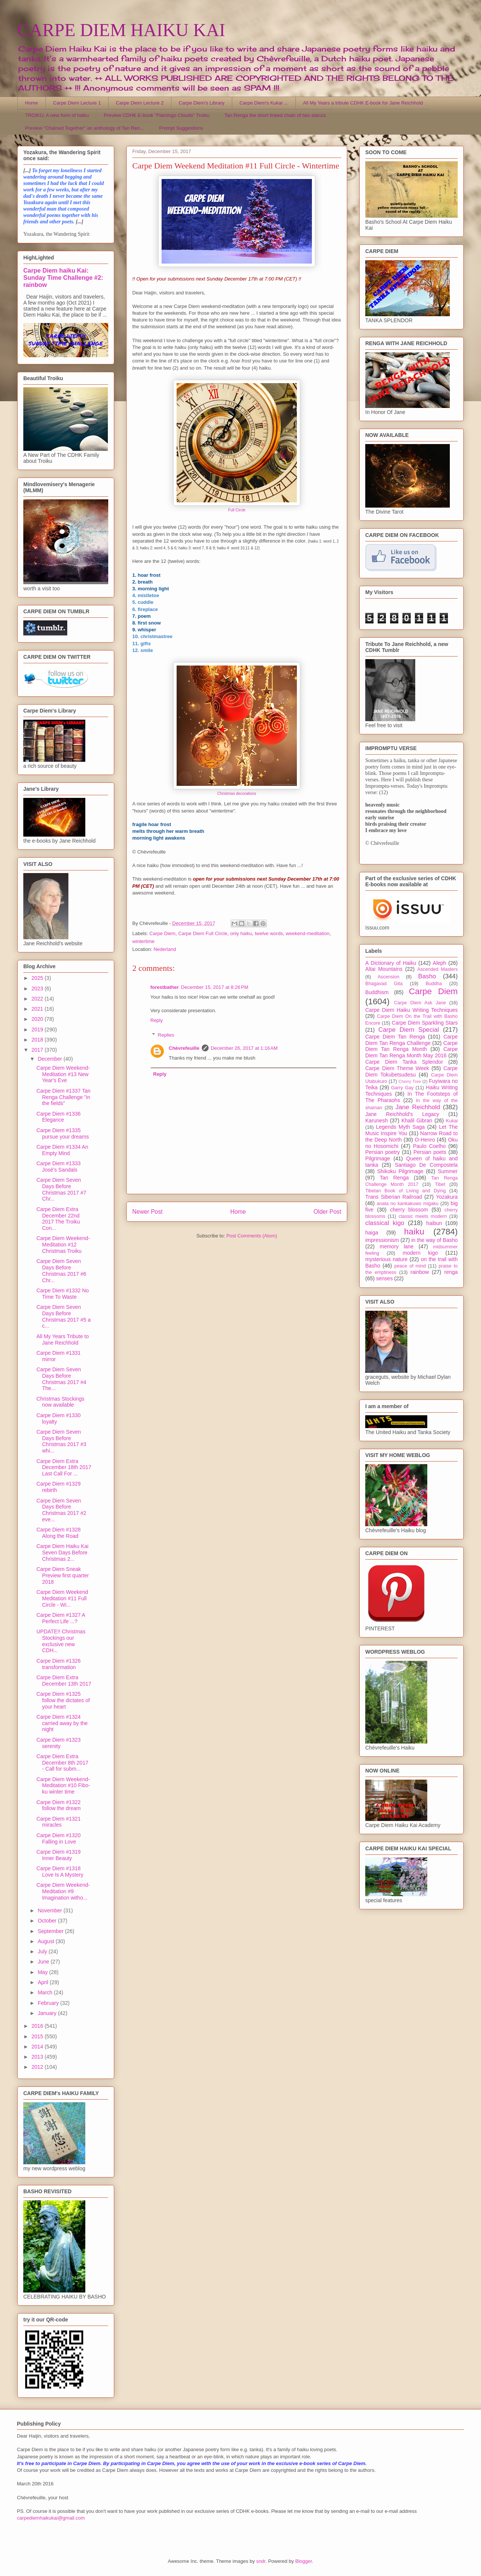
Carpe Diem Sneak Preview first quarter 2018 (62, 1575)
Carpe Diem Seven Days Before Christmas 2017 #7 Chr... (61, 1189)
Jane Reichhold (417, 1107)
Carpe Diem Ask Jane (420, 1002)
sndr (261, 2561)
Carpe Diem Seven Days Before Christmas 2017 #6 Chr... (61, 1270)
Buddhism (377, 992)
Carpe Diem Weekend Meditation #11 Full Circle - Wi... (62, 1598)
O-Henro (425, 1140)
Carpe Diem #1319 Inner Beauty (58, 1855)
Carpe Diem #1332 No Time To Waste (62, 1293)
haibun (434, 1223)
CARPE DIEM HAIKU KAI (121, 30)
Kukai (452, 1120)
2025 (38, 978)
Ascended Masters (437, 969)
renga (451, 1272)
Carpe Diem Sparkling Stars (425, 1023)
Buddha (434, 983)
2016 (38, 2026)
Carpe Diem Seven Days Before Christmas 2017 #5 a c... (63, 1316)
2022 (38, 999)
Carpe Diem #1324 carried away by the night (62, 1723)
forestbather (164, 987)
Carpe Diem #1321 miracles (58, 1822)
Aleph (439, 963)
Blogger (303, 2561)
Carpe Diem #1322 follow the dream (58, 1805)
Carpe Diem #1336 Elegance (58, 1117)
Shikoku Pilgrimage (400, 1171)
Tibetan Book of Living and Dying (405, 1190)
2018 (38, 1040)
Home (31, 103)
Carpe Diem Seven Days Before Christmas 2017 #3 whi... (61, 1441)
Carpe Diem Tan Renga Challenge (411, 1040)
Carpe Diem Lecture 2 (139, 103)
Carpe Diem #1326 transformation (58, 1664)
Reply (156, 1020)
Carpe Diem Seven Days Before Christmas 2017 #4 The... (61, 1378)
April (44, 1982)
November (50, 1910)
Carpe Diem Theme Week (397, 1068)
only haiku (241, 933)
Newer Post (147, 1211)
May (43, 1972)
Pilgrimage (377, 1158)
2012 (38, 2067)
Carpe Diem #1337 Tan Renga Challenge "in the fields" (63, 1097)
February (49, 2003)
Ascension (388, 976)
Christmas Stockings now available (60, 1402)
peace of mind (410, 1266)
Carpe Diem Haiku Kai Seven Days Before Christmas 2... (62, 1552)
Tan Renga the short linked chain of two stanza (275, 115)
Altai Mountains (383, 969)
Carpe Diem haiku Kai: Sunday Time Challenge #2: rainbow (63, 277)
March (46, 1992)
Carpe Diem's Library (202, 103)
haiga (371, 1233)
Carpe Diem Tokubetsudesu (411, 1071)
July (43, 1951)
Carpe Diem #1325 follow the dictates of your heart (63, 1700)
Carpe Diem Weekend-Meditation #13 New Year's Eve (63, 1074)
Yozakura (447, 1197)
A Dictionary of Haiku (390, 963)
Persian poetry (382, 1152)
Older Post (327, 1211)
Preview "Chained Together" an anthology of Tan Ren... (84, 128)
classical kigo (384, 1223)
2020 (38, 1019)
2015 (38, 2036)
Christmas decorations (236, 793)
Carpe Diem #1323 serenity (58, 1743)
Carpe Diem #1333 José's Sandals (58, 1166)
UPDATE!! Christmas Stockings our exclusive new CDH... (60, 1640)
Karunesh (376, 1120)
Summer (448, 1171)
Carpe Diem (162, 933)
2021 (38, 1009)
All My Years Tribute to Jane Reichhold (62, 1339)
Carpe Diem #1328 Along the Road (58, 1533)
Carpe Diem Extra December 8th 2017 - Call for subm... (62, 1762)
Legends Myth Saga (400, 1127)
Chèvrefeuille (184, 1048)
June (44, 1962)
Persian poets (429, 1152)
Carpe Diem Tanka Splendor (404, 1062)
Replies (166, 1035)
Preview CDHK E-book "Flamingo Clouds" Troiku (156, 115)
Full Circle (236, 510)
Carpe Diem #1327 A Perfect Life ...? (60, 1618)
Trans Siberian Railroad (393, 1197)
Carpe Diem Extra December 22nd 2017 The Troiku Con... (58, 1218)
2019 (38, 1029)
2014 (38, 2047)
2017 (38, 1050)
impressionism (382, 1240)
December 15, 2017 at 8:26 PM (214, 987)
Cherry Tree (410, 1081)
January (48, 2013)
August (46, 1941)
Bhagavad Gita (383, 983)
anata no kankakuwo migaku (407, 1203)
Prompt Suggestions (181, 128)
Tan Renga (394, 1178)
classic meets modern (423, 1216)
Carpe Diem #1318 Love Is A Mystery (59, 1871)
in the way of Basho (434, 1240)
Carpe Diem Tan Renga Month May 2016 (411, 1052)
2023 (38, 989)
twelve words (269, 933)
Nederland (164, 949)
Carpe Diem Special (408, 1029)
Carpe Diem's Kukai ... (263, 103)
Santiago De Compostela (426, 1165)
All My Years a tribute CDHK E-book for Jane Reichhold (363, 103)
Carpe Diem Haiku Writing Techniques (411, 1010)
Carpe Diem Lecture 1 (77, 103)
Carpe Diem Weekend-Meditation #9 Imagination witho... (63, 1891)
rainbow (419, 1272)
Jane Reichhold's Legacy (402, 1114)
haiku (414, 1231)
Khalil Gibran (416, 1120)
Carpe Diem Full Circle (202, 933)
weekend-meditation (307, 933)
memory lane (396, 1246)
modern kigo (420, 1253)
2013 (38, 2057)
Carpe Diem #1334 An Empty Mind (62, 1150)
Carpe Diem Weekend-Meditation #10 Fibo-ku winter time (63, 1785)
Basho (427, 976)
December (50, 1059)
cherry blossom (409, 1210)
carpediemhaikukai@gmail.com (51, 2518)
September (51, 1931)
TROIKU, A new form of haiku (57, 115)
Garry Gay (402, 1087)
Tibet (440, 1184)
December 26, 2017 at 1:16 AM (244, 1048)
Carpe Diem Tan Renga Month (411, 1046)
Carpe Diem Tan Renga (395, 1037)
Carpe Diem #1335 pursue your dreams (62, 1133)
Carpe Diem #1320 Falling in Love (58, 1838)
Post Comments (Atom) (251, 1236)
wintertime (143, 941)
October (48, 1921)
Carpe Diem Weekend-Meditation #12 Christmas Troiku (63, 1244)
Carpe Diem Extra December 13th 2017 (63, 1680)
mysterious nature (386, 1259)
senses (384, 1278)
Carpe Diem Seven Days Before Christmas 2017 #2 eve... (61, 1510)
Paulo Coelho (429, 1146)
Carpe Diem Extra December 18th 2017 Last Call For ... (63, 1467)
